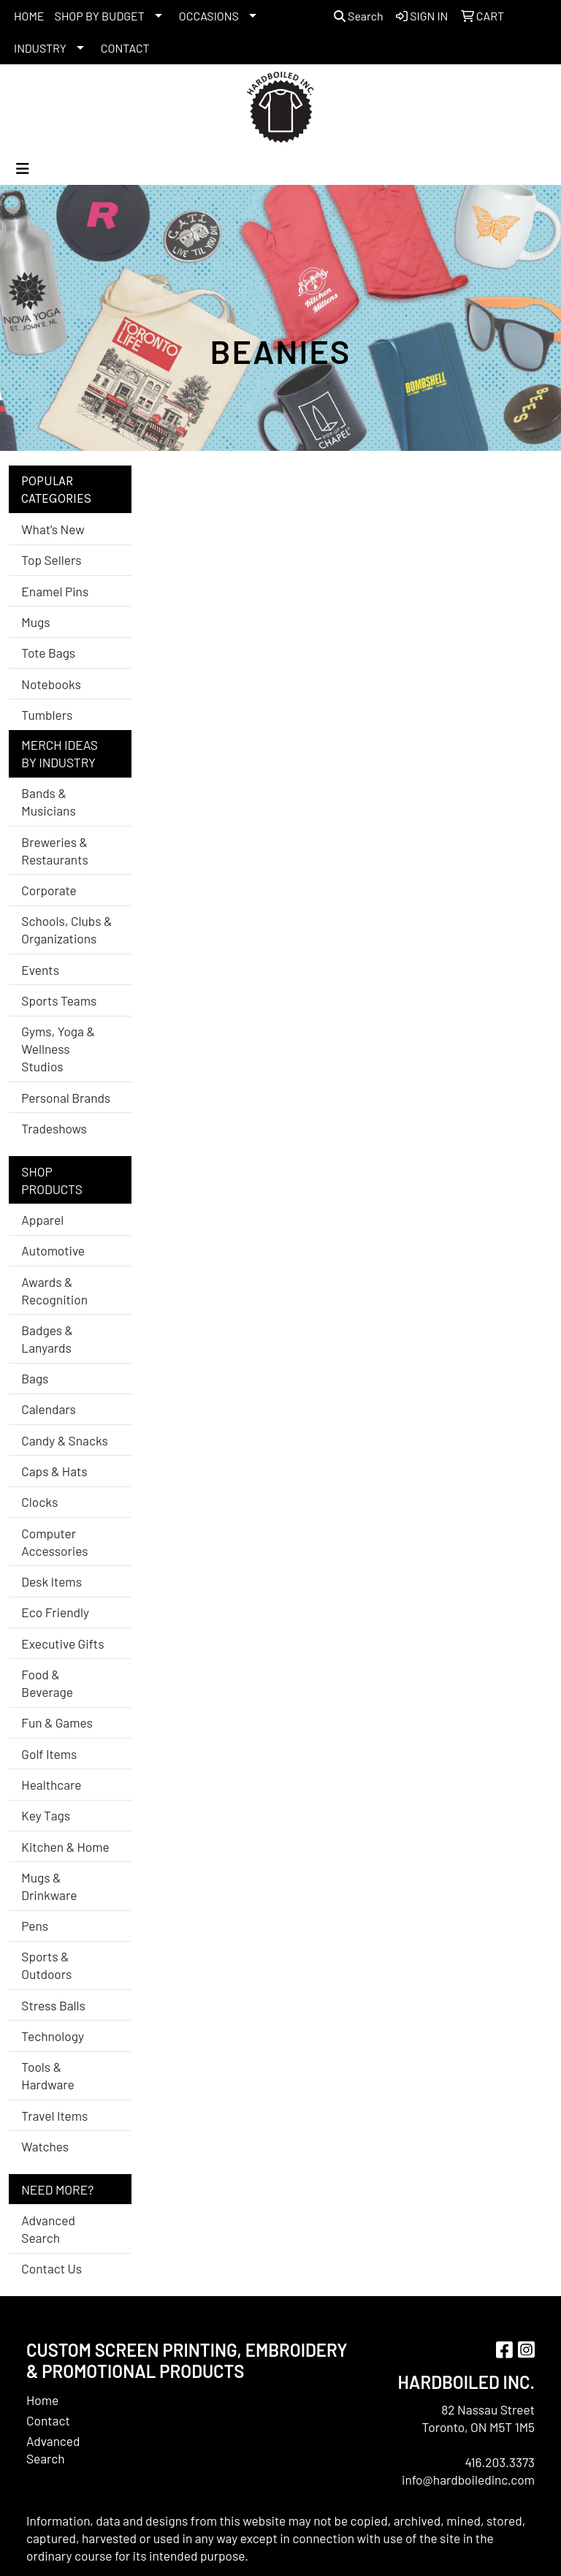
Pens (34, 1925)
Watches (45, 2146)
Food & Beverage (47, 1683)
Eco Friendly (55, 1612)
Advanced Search (48, 2229)
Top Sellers (51, 559)
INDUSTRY (40, 48)
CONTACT (125, 48)
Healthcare (51, 1784)
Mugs (35, 622)
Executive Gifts (62, 1643)
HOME (29, 16)
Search (358, 16)
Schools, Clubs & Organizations (66, 929)
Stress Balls (53, 2005)
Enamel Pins (54, 591)
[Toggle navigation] (22, 168)
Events (40, 969)
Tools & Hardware (47, 2075)
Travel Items (54, 2115)
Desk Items (51, 1581)
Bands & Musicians (48, 802)
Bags (34, 1378)
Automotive (53, 1250)
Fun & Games (57, 1722)
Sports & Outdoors (46, 1965)
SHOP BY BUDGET (100, 16)
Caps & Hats (54, 1471)
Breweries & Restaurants (54, 851)
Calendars (48, 1409)
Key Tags (45, 1815)
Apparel (42, 1219)
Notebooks (51, 684)
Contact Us (51, 2268)
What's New (52, 529)
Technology (52, 2036)
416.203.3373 (500, 2462)
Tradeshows (54, 1128)
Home (42, 2400)
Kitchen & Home (65, 1846)
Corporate (48, 890)
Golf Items (49, 1754)
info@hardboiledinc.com (468, 2479)
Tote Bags (48, 652)
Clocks (39, 1501)
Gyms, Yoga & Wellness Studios (58, 1049)
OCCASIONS (209, 16)
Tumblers (46, 714)
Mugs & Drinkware (49, 1886)
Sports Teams (58, 1000)
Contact (48, 2420)
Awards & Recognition (54, 1290)
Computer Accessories (54, 1542)
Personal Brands (65, 1097)
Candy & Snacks (64, 1440)
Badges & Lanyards (47, 1339)
